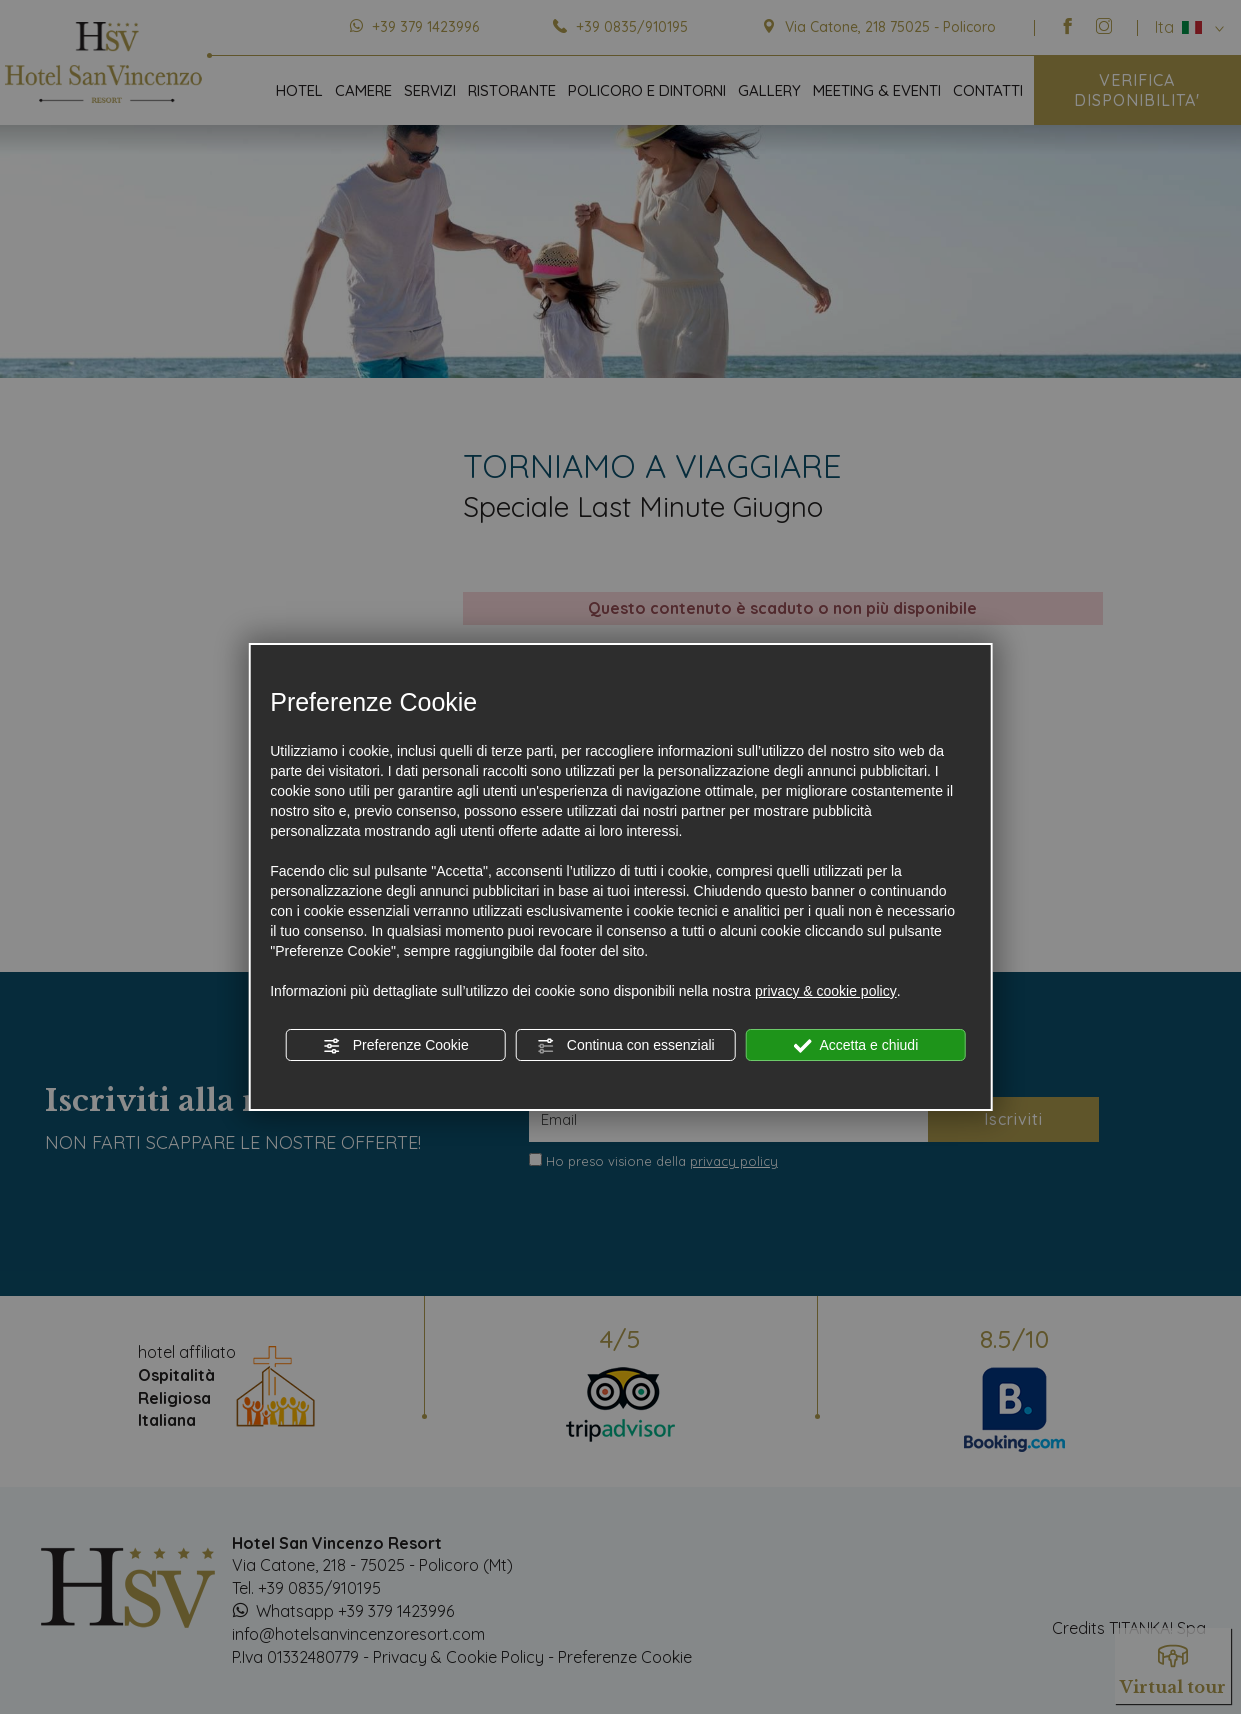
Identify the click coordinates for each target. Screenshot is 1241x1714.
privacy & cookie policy (826, 991)
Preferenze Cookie (396, 1046)
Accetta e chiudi (855, 1046)
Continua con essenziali (626, 1046)
